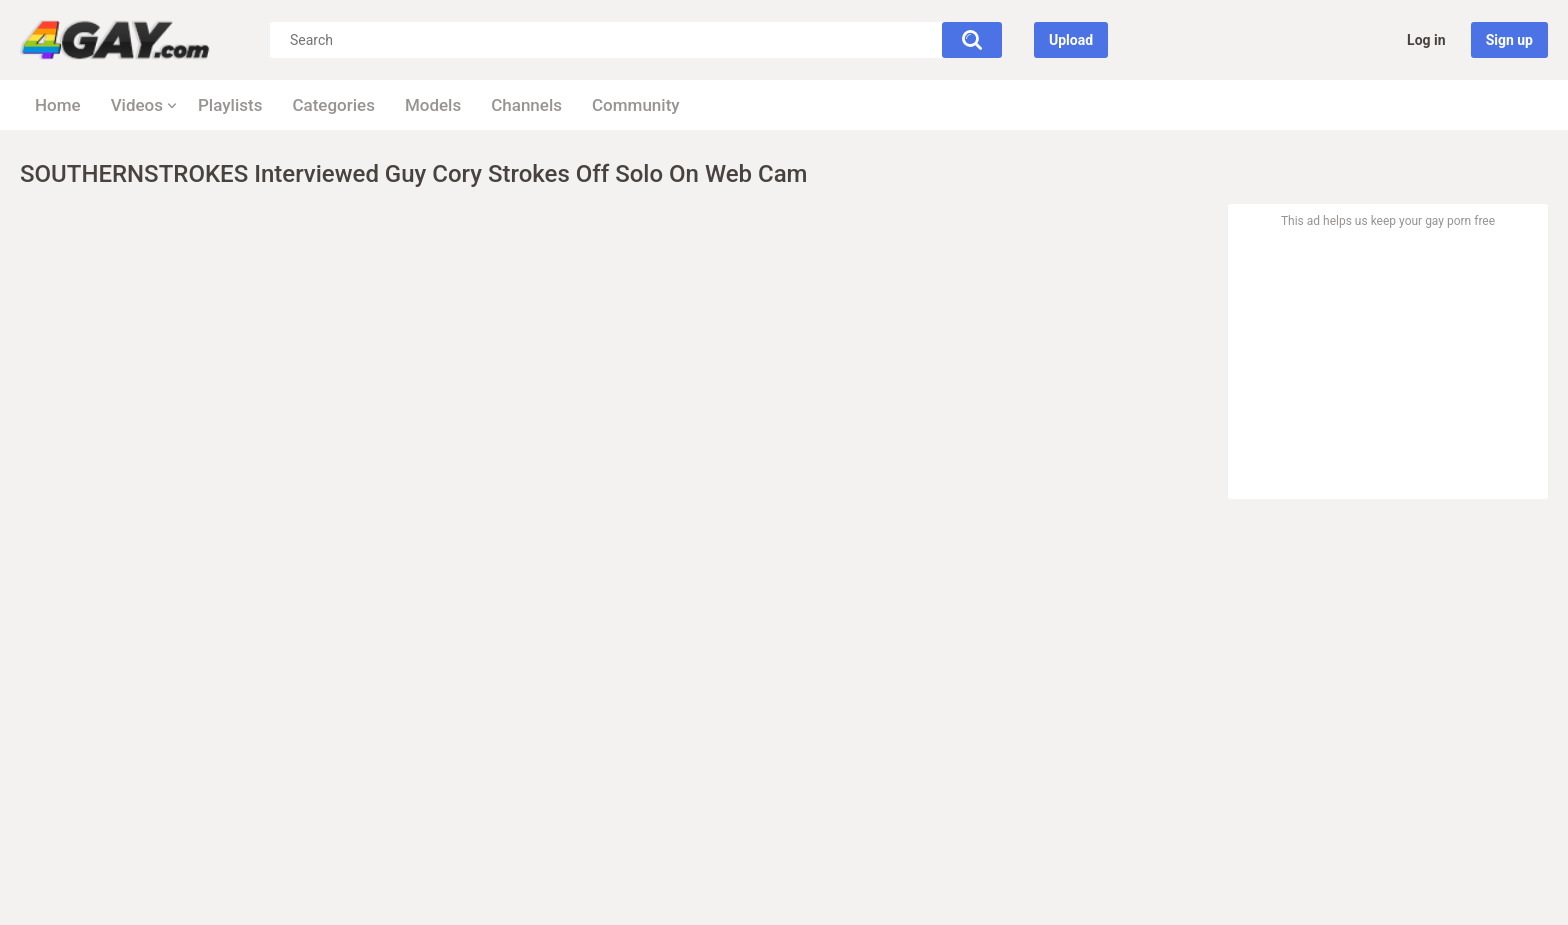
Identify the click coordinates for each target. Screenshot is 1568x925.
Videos (137, 105)
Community (636, 105)
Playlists (230, 105)
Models (433, 105)
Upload (1071, 40)
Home (58, 105)
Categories (333, 105)
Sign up (1509, 40)
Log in (1426, 40)
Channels (526, 105)
